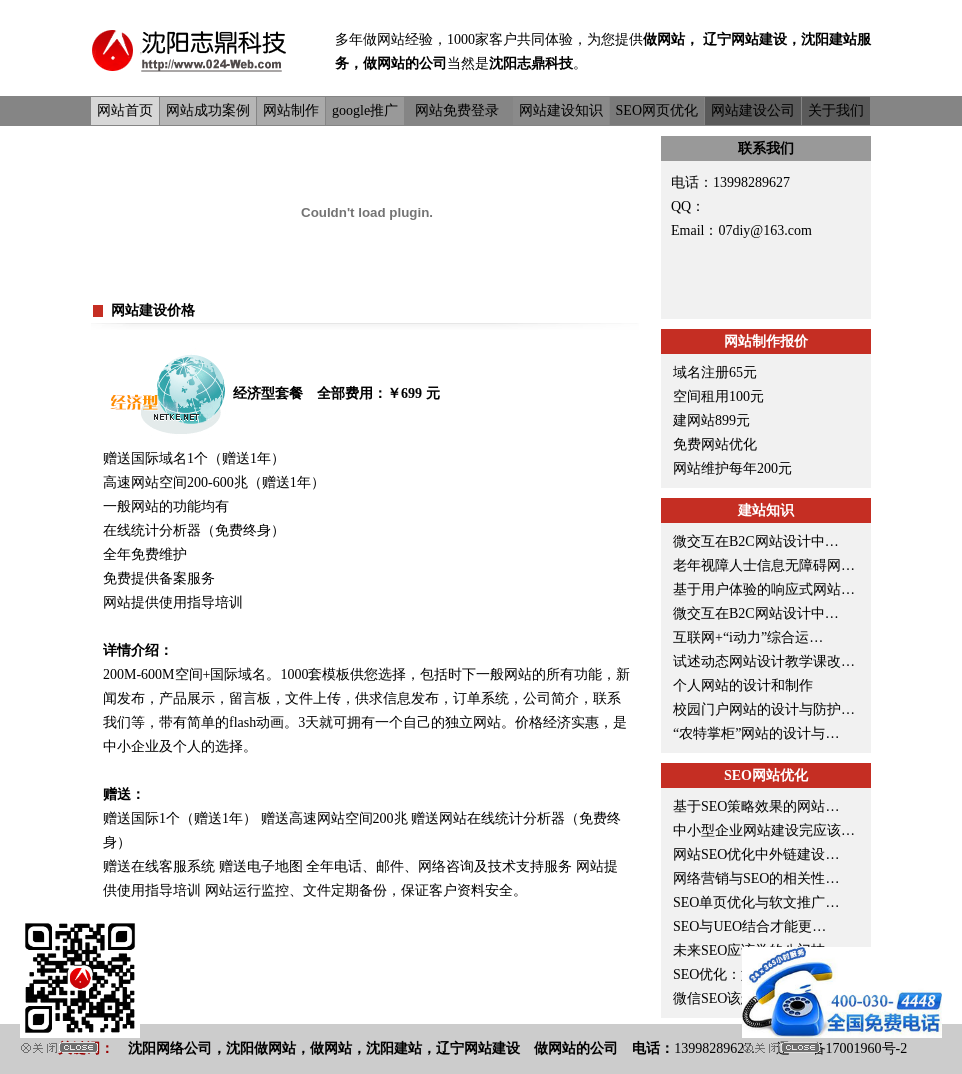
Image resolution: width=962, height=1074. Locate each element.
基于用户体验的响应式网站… (764, 589)
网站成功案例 (208, 110)
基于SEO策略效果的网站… (756, 806)
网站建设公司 (753, 110)
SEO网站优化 (766, 775)
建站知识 (766, 510)
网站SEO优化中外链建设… (756, 854)
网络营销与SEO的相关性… (756, 878)
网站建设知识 (561, 110)
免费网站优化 (715, 444)
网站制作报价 (766, 341)
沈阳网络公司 (170, 1048)
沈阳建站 (829, 39)
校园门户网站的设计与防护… (764, 709)
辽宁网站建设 (745, 39)
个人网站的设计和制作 (743, 685)
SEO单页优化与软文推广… (756, 902)
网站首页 (125, 110)
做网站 (384, 39)
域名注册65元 (715, 372)
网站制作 (291, 110)
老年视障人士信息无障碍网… (764, 565)
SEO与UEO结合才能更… (749, 926)
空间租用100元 (718, 396)
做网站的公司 (405, 63)
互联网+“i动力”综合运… (748, 637)
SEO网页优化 (657, 110)
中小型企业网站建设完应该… (764, 830)
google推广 (365, 110)
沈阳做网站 (261, 1048)
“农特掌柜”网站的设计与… (756, 733)
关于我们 (836, 110)
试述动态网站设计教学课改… (764, 661)
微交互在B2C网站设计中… (756, 541)
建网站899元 (711, 420)
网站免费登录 (457, 110)
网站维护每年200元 (732, 468)
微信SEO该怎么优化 (735, 998)
